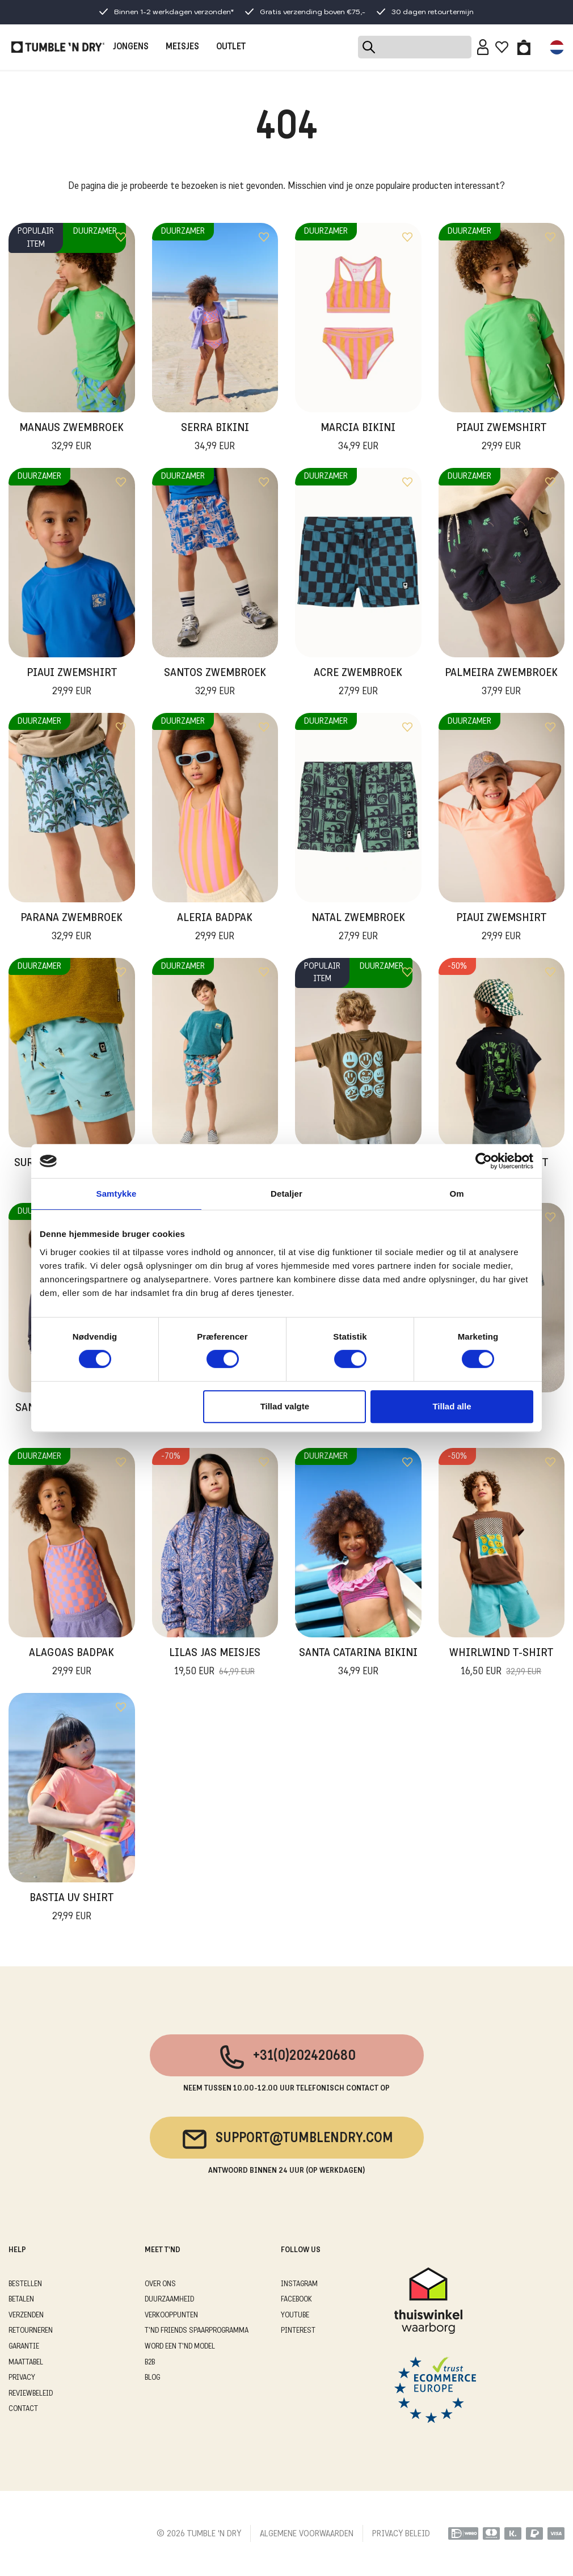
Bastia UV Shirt (71, 1908)
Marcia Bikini (358, 438)
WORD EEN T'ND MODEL (180, 2346)
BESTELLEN (25, 2284)
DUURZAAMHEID (169, 2299)
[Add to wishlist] (121, 237)
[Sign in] (483, 47)
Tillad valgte (284, 1406)
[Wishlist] (502, 47)
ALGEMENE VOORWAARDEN (306, 2534)
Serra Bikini (215, 438)
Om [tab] (456, 1193)
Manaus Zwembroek (71, 438)
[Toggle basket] (523, 47)
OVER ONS (160, 2284)
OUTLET (231, 47)
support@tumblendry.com (286, 2139)
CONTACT (23, 2409)
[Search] (414, 47)
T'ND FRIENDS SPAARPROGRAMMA (196, 2330)
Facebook (296, 2299)
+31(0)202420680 (287, 2057)
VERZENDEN (26, 2315)
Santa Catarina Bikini (358, 1663)
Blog (152, 2377)
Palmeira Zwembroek (501, 683)
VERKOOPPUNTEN (171, 2315)
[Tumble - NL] (57, 47)
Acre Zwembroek (358, 683)
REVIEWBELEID (31, 2393)
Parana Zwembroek (71, 928)
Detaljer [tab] (286, 1193)
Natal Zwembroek (358, 928)
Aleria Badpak (214, 928)
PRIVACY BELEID (401, 2534)
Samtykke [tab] (116, 1193)
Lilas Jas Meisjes (214, 1663)
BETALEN (21, 2299)
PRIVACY (22, 2377)
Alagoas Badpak (71, 1663)
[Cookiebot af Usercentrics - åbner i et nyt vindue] (483, 1160)
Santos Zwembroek (215, 683)
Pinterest (298, 2330)
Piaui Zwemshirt (501, 438)
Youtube (295, 2315)
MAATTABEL (26, 2362)
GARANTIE (24, 2346)
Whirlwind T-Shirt (501, 1663)
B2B (150, 2362)
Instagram (299, 2284)
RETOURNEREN (31, 2330)
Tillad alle (451, 1406)
